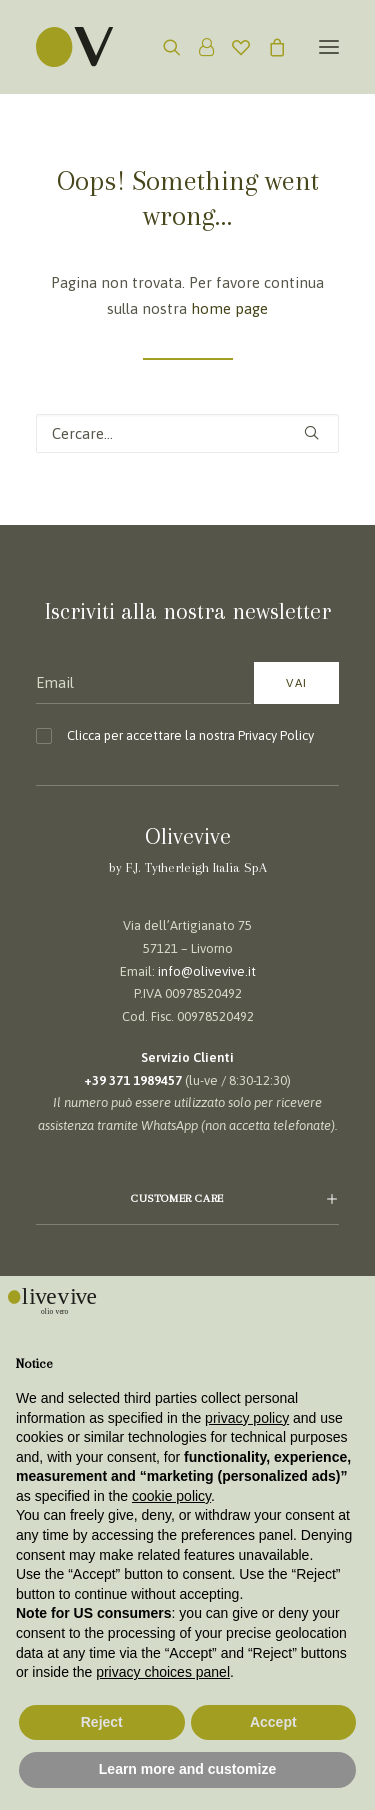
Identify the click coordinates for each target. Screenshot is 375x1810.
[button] (329, 47)
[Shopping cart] (268, 47)
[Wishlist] (232, 47)
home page (229, 308)
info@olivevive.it (207, 971)
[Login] (197, 47)
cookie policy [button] (171, 1496)
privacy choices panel (163, 1672)
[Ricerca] (163, 47)
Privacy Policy (276, 735)
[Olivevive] (100, 47)
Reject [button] (102, 1722)
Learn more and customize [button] (187, 1769)
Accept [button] (273, 1722)
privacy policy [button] (247, 1418)
